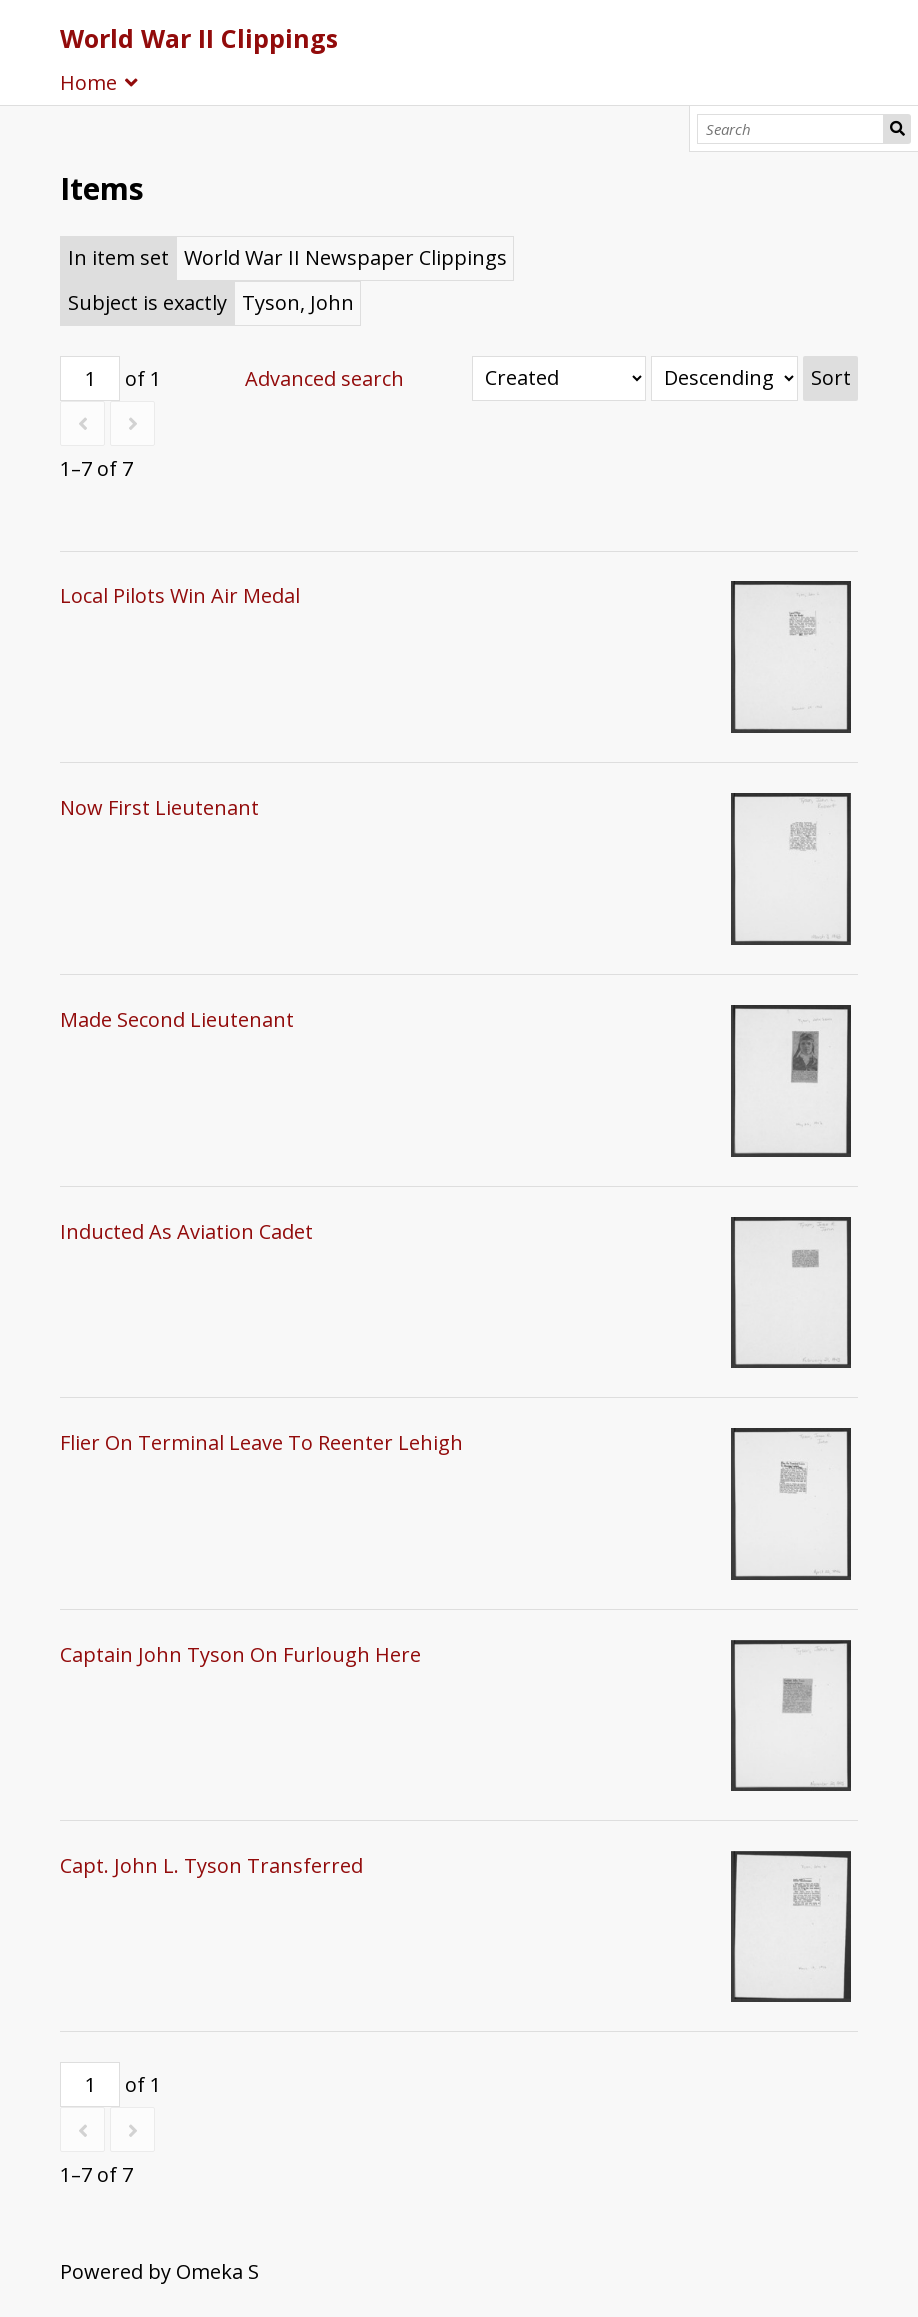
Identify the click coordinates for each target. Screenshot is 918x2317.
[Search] (790, 129)
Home (88, 82)
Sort (831, 377)
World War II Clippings (199, 38)
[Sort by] (559, 378)
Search (897, 129)
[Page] (90, 378)
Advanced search (324, 378)
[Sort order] (724, 378)
